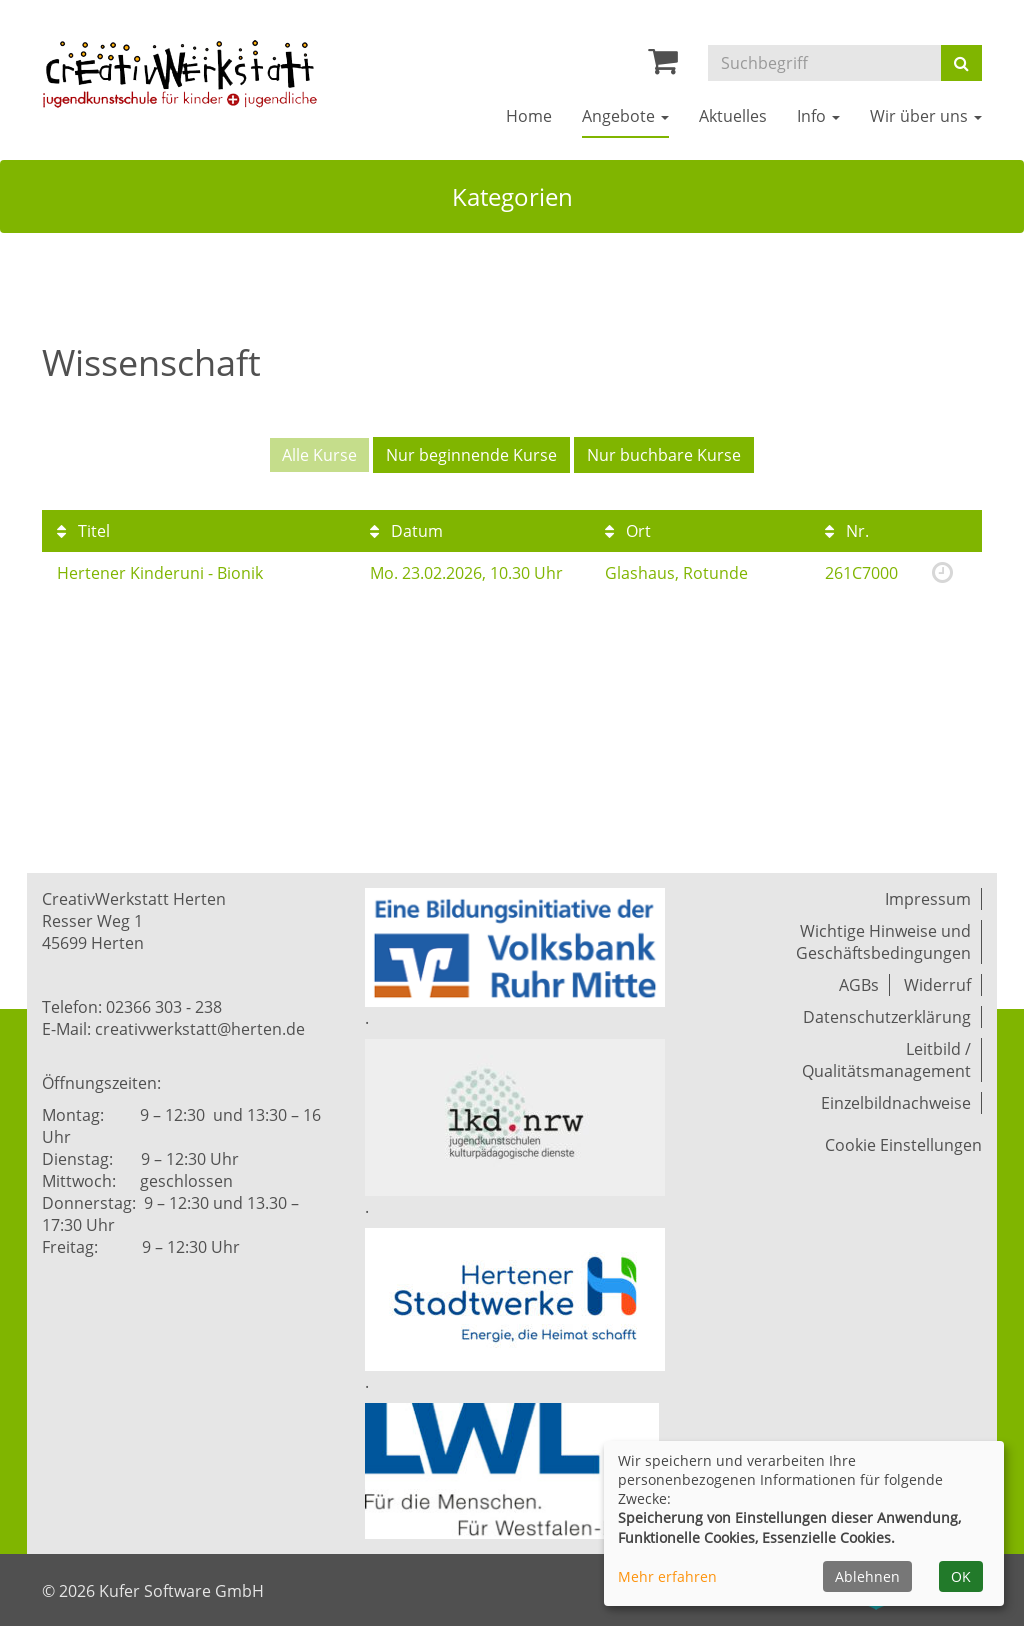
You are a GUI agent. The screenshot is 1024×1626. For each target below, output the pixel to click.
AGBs (859, 985)
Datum (406, 531)
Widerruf (937, 985)
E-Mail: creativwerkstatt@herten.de (173, 1029)
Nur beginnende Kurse (471, 455)
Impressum (928, 899)
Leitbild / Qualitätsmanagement (886, 1060)
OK (961, 1576)
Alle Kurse (319, 455)
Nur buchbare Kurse (664, 455)
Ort (628, 531)
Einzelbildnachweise (896, 1103)
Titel (83, 531)
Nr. (847, 531)
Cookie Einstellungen (903, 1145)
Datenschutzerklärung (887, 1017)
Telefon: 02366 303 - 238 (132, 1007)
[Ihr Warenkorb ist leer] (663, 66)
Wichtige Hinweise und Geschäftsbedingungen (883, 942)
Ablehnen (867, 1576)
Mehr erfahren (667, 1576)
